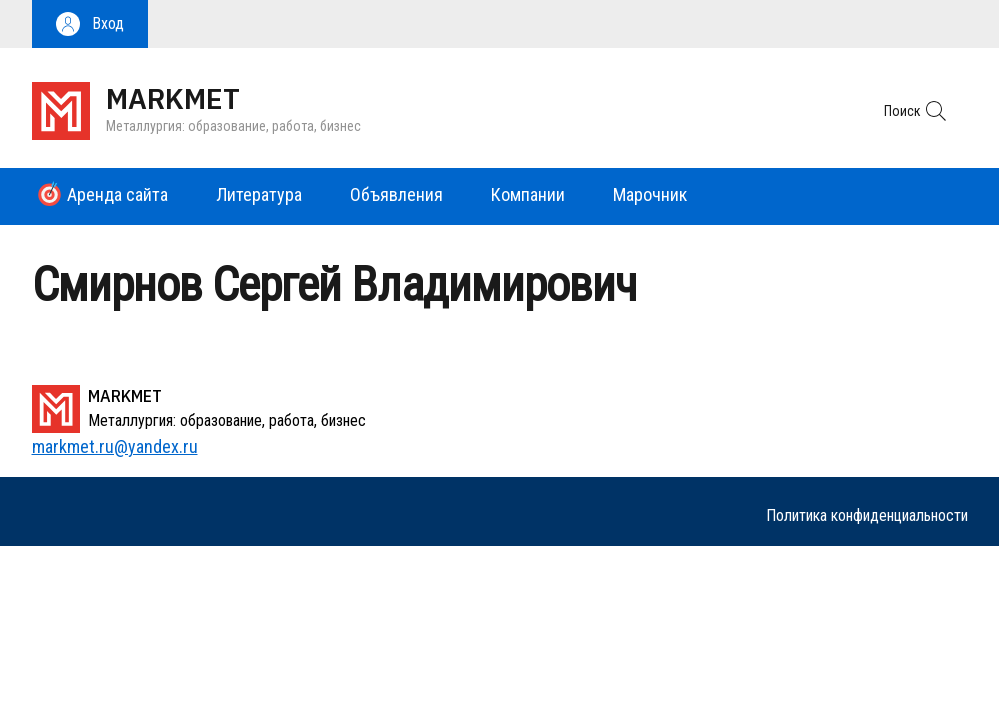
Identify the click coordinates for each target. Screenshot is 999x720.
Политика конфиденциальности (867, 515)
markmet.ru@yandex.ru (115, 446)
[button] (90, 24)
